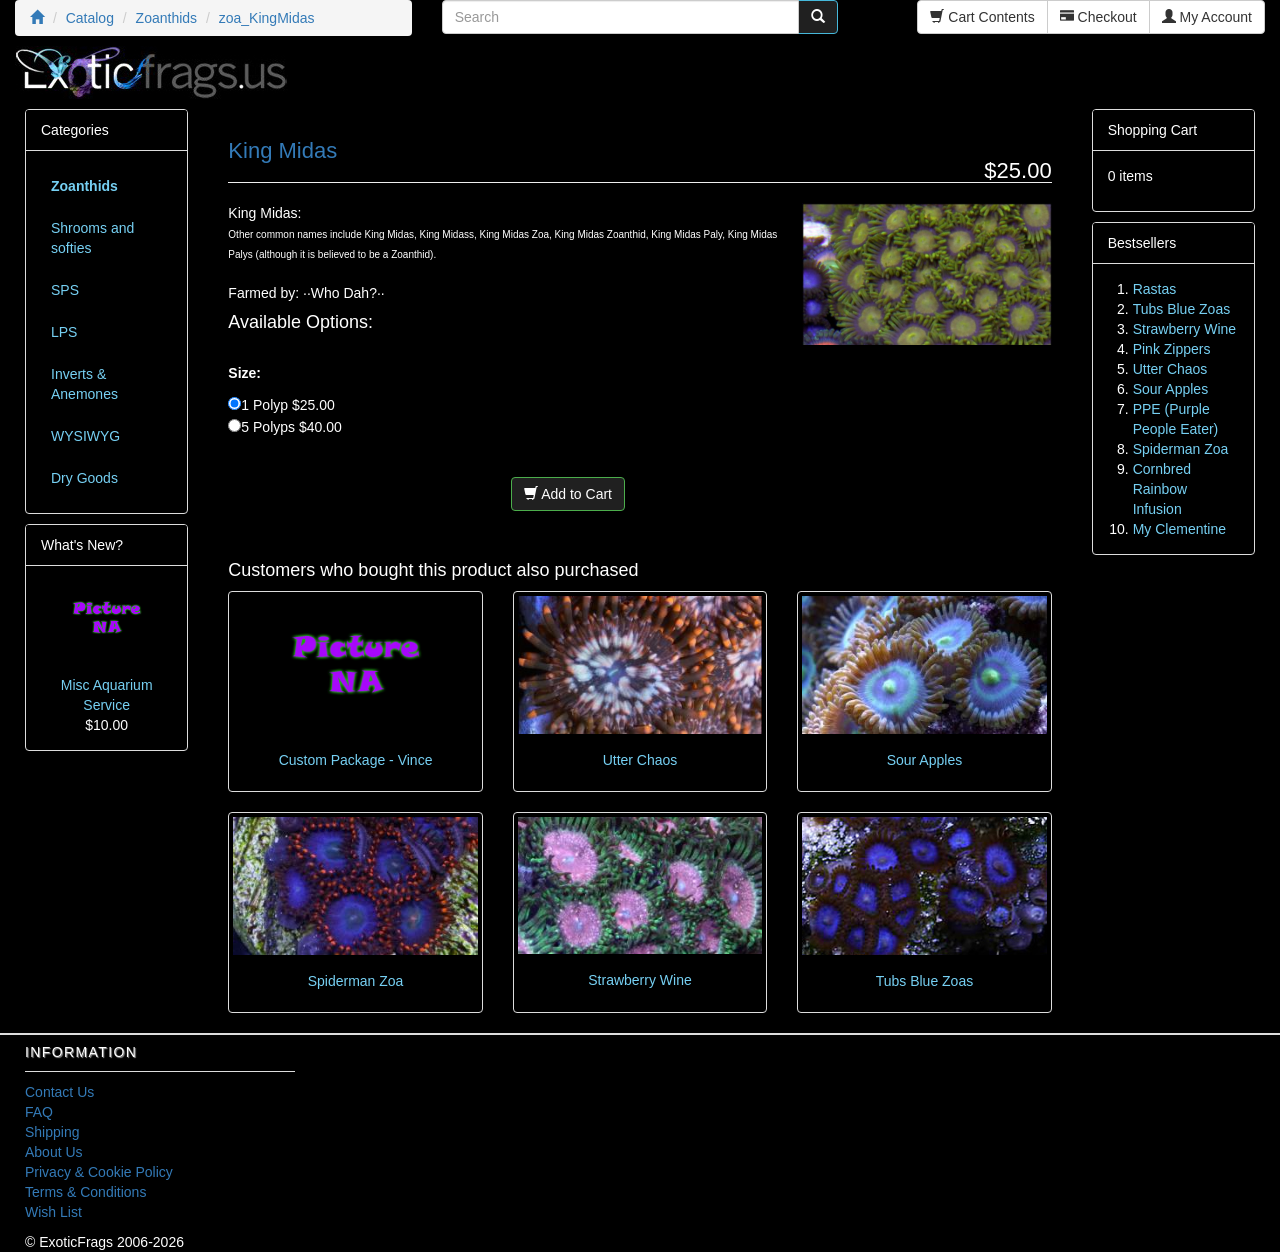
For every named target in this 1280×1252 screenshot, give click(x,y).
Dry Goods (84, 478)
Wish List (53, 1212)
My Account (1207, 17)
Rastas (1155, 289)
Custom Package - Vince (356, 760)
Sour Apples (925, 760)
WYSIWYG (85, 436)
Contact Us (59, 1092)
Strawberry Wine (639, 980)
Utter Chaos (640, 760)
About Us (54, 1152)
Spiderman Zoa (356, 981)
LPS (64, 332)
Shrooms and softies (92, 238)
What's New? (82, 545)
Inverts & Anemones (84, 384)
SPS (65, 290)
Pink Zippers (1172, 349)
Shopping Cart (1153, 130)
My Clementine (1179, 529)
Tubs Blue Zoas (925, 981)
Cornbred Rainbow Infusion (1162, 489)
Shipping (52, 1132)
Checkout (1098, 17)
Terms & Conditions (85, 1192)
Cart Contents (982, 17)
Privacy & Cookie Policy (99, 1172)
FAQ (39, 1112)
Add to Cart (568, 494)
